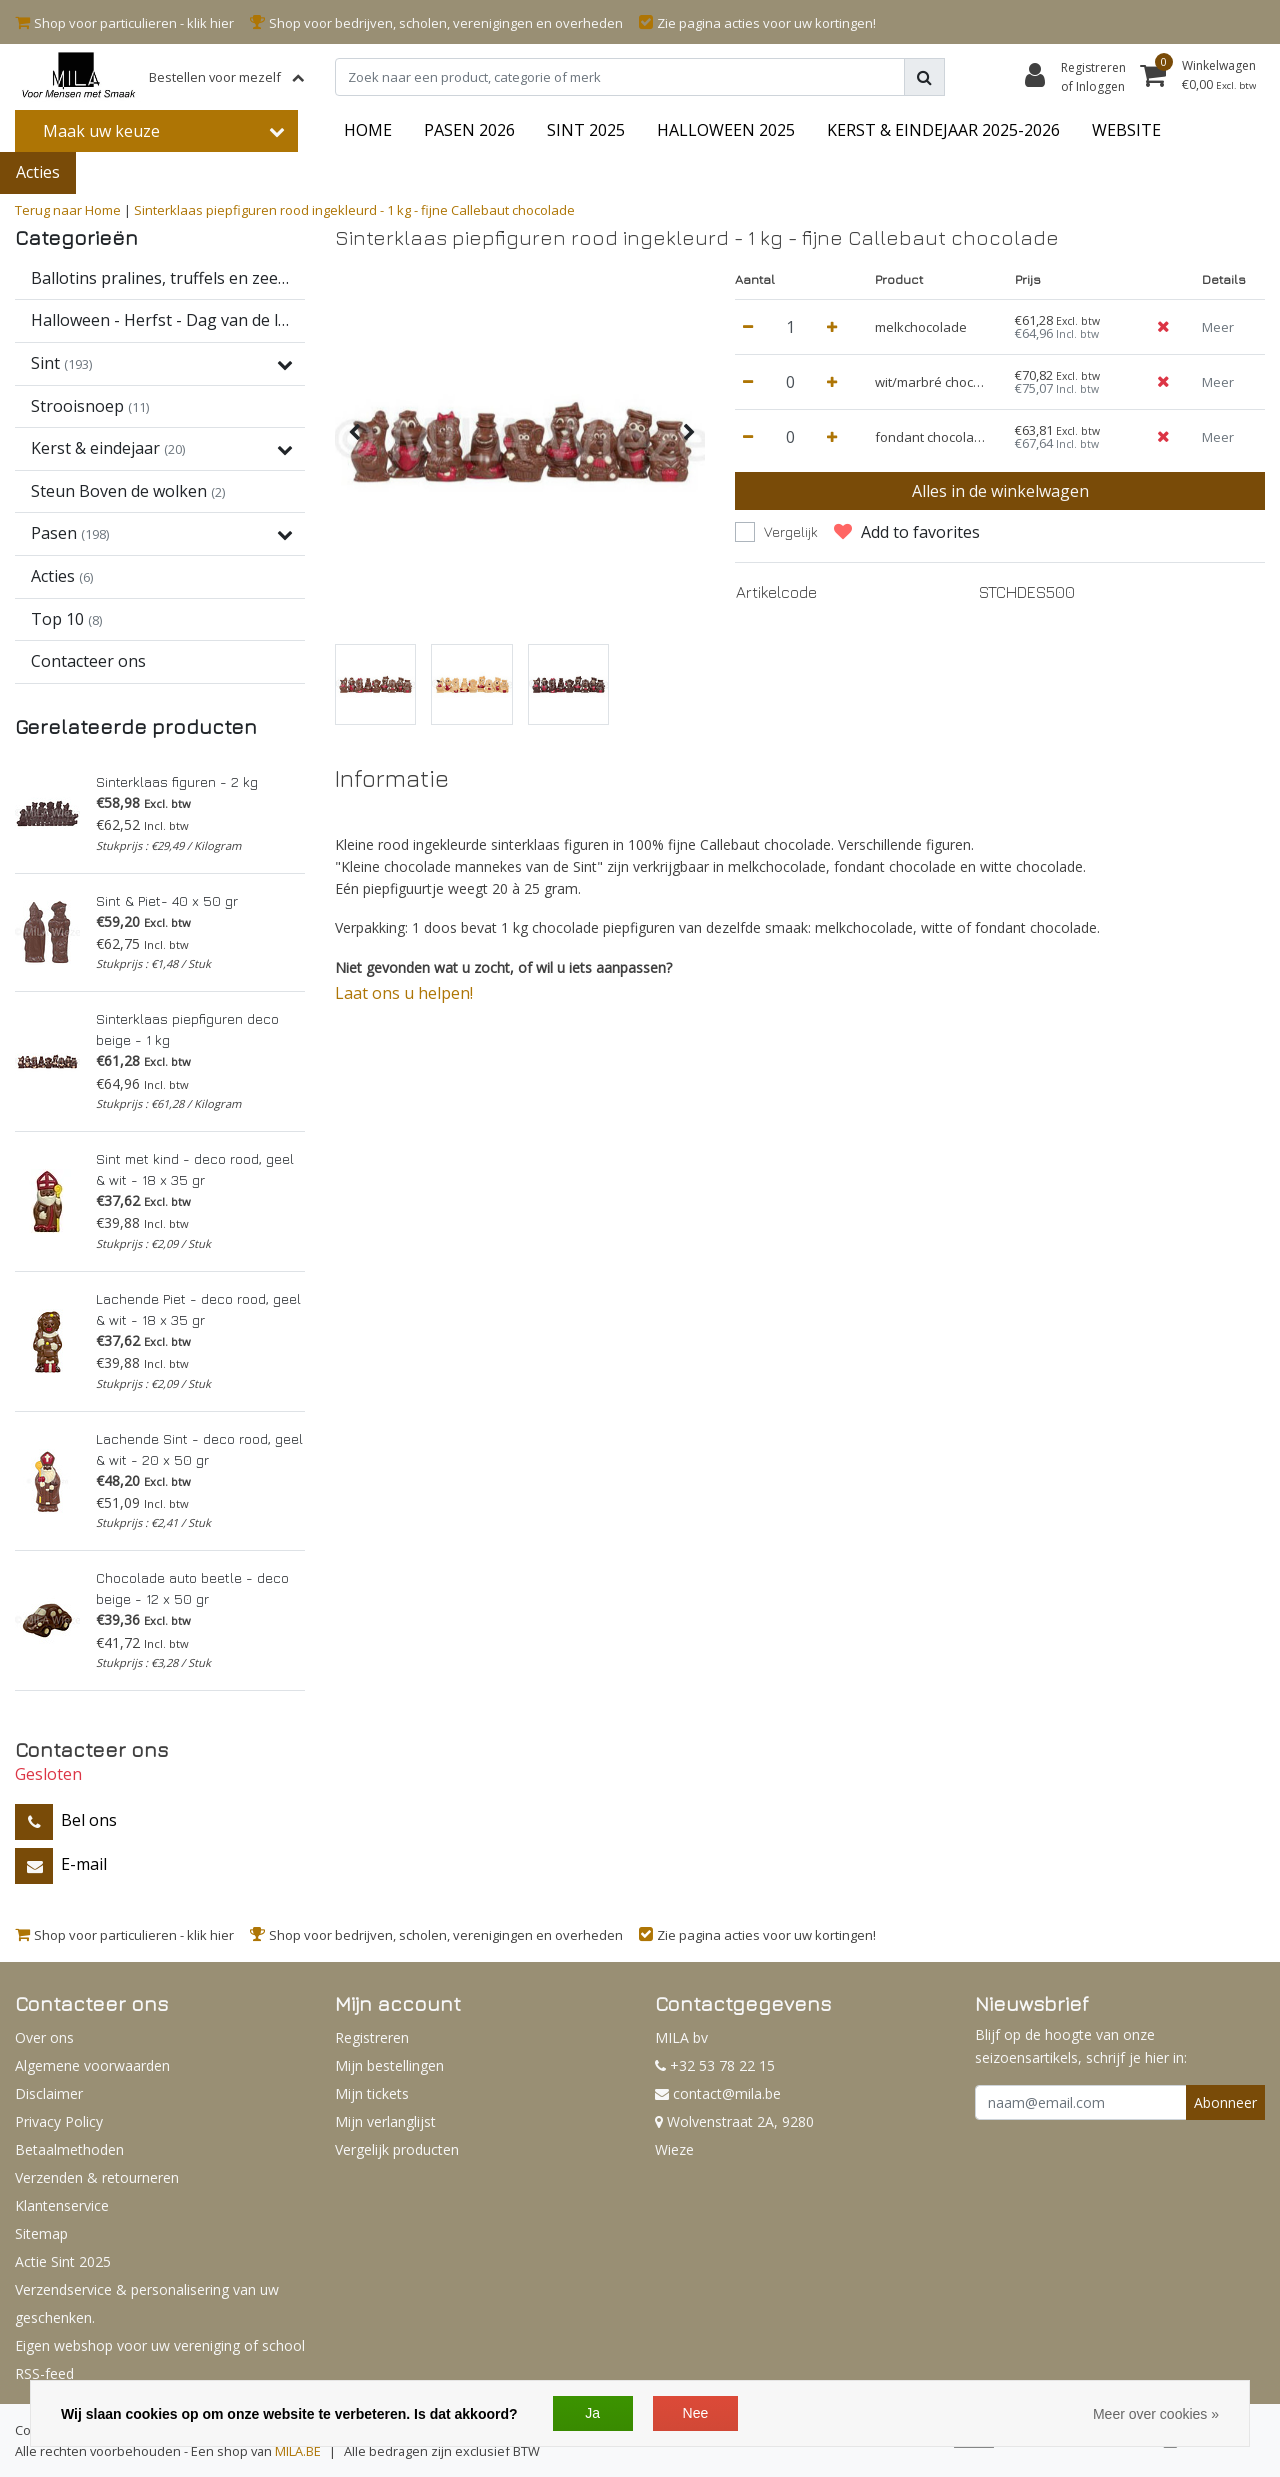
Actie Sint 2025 (63, 2261)
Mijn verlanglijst (385, 2121)
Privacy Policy (59, 2121)
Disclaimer (49, 2093)
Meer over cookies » (1156, 2414)
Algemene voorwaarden (92, 2065)
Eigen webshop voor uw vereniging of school (160, 2345)
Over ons (44, 2037)
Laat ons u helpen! (404, 993)
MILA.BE (298, 2451)
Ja (592, 2413)
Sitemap (41, 2233)
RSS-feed (44, 2373)
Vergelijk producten (397, 2149)
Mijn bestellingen (389, 2065)
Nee (696, 2413)
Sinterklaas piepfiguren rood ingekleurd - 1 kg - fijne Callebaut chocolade (354, 210)
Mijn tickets (372, 2093)
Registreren (372, 2037)
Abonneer (1225, 2102)
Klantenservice (62, 2205)
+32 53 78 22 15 (715, 2065)
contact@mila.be (718, 2093)
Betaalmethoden (69, 2149)
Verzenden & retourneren (97, 2177)
